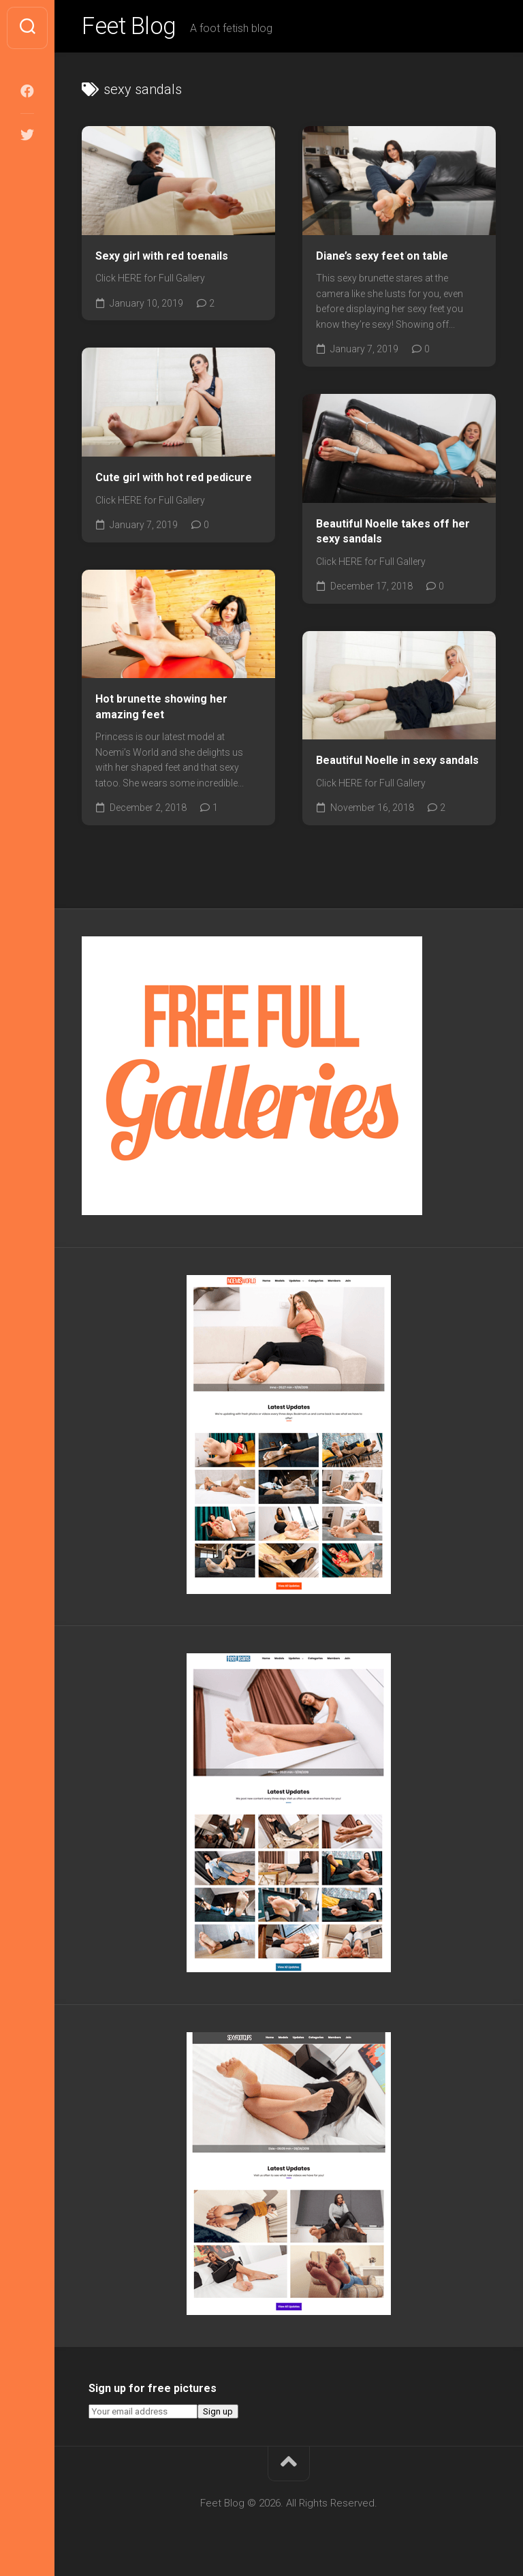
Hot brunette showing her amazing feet (161, 710)
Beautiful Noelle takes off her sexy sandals (393, 534)
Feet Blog (131, 28)
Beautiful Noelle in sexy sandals (397, 763)
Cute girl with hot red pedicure (173, 480)
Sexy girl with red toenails (161, 258)
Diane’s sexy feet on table (382, 258)
